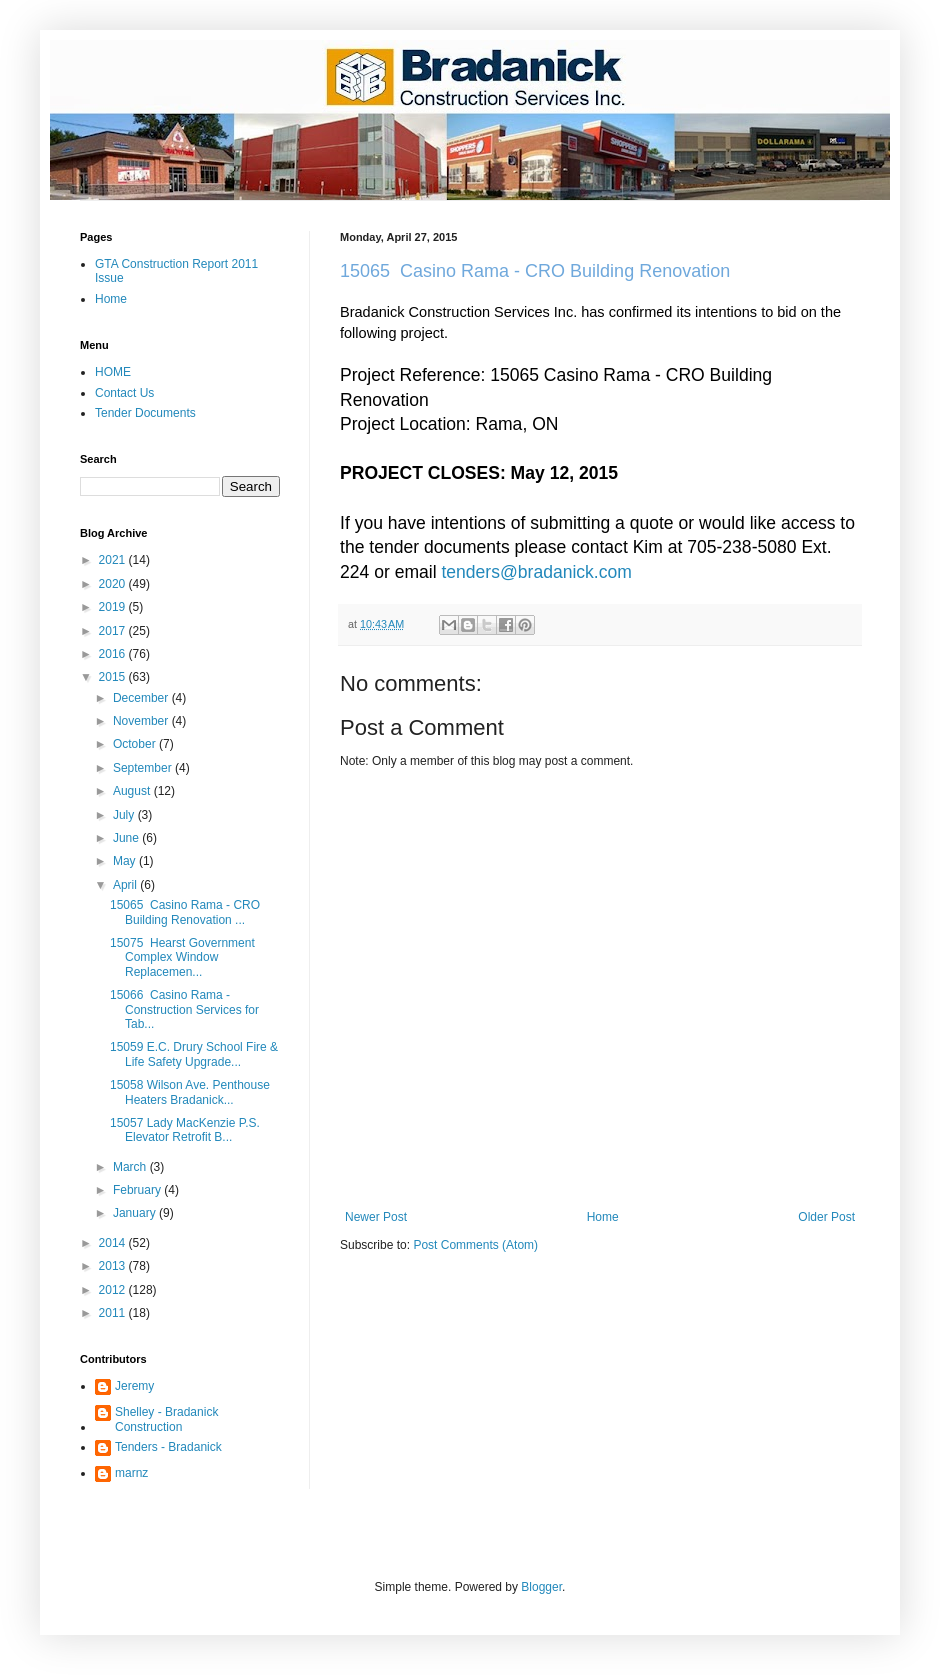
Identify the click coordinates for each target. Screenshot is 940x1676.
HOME (113, 372)
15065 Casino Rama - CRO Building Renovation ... (185, 912)
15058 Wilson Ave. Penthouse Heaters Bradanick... (190, 1092)
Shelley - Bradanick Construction (166, 1419)
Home (603, 1217)
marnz (131, 1473)
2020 (114, 584)
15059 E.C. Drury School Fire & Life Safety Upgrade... (194, 1054)
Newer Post (376, 1217)
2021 (114, 560)
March (131, 1167)
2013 (114, 1266)
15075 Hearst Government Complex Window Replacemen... (182, 957)
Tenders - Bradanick (168, 1447)
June (127, 838)
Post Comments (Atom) (475, 1245)
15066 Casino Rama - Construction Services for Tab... (184, 1009)
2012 (114, 1290)
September (144, 768)
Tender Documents (145, 413)
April (126, 885)
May (126, 861)
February (138, 1190)
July (125, 815)
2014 (114, 1243)
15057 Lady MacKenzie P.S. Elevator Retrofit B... (185, 1130)
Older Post (826, 1217)
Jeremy (134, 1386)
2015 (114, 677)
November (142, 721)
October (136, 744)
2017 (114, 631)
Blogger (541, 1587)
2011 (114, 1313)
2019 (114, 607)
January (136, 1213)
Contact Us (124, 393)
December (142, 698)
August (133, 791)
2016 (114, 654)
